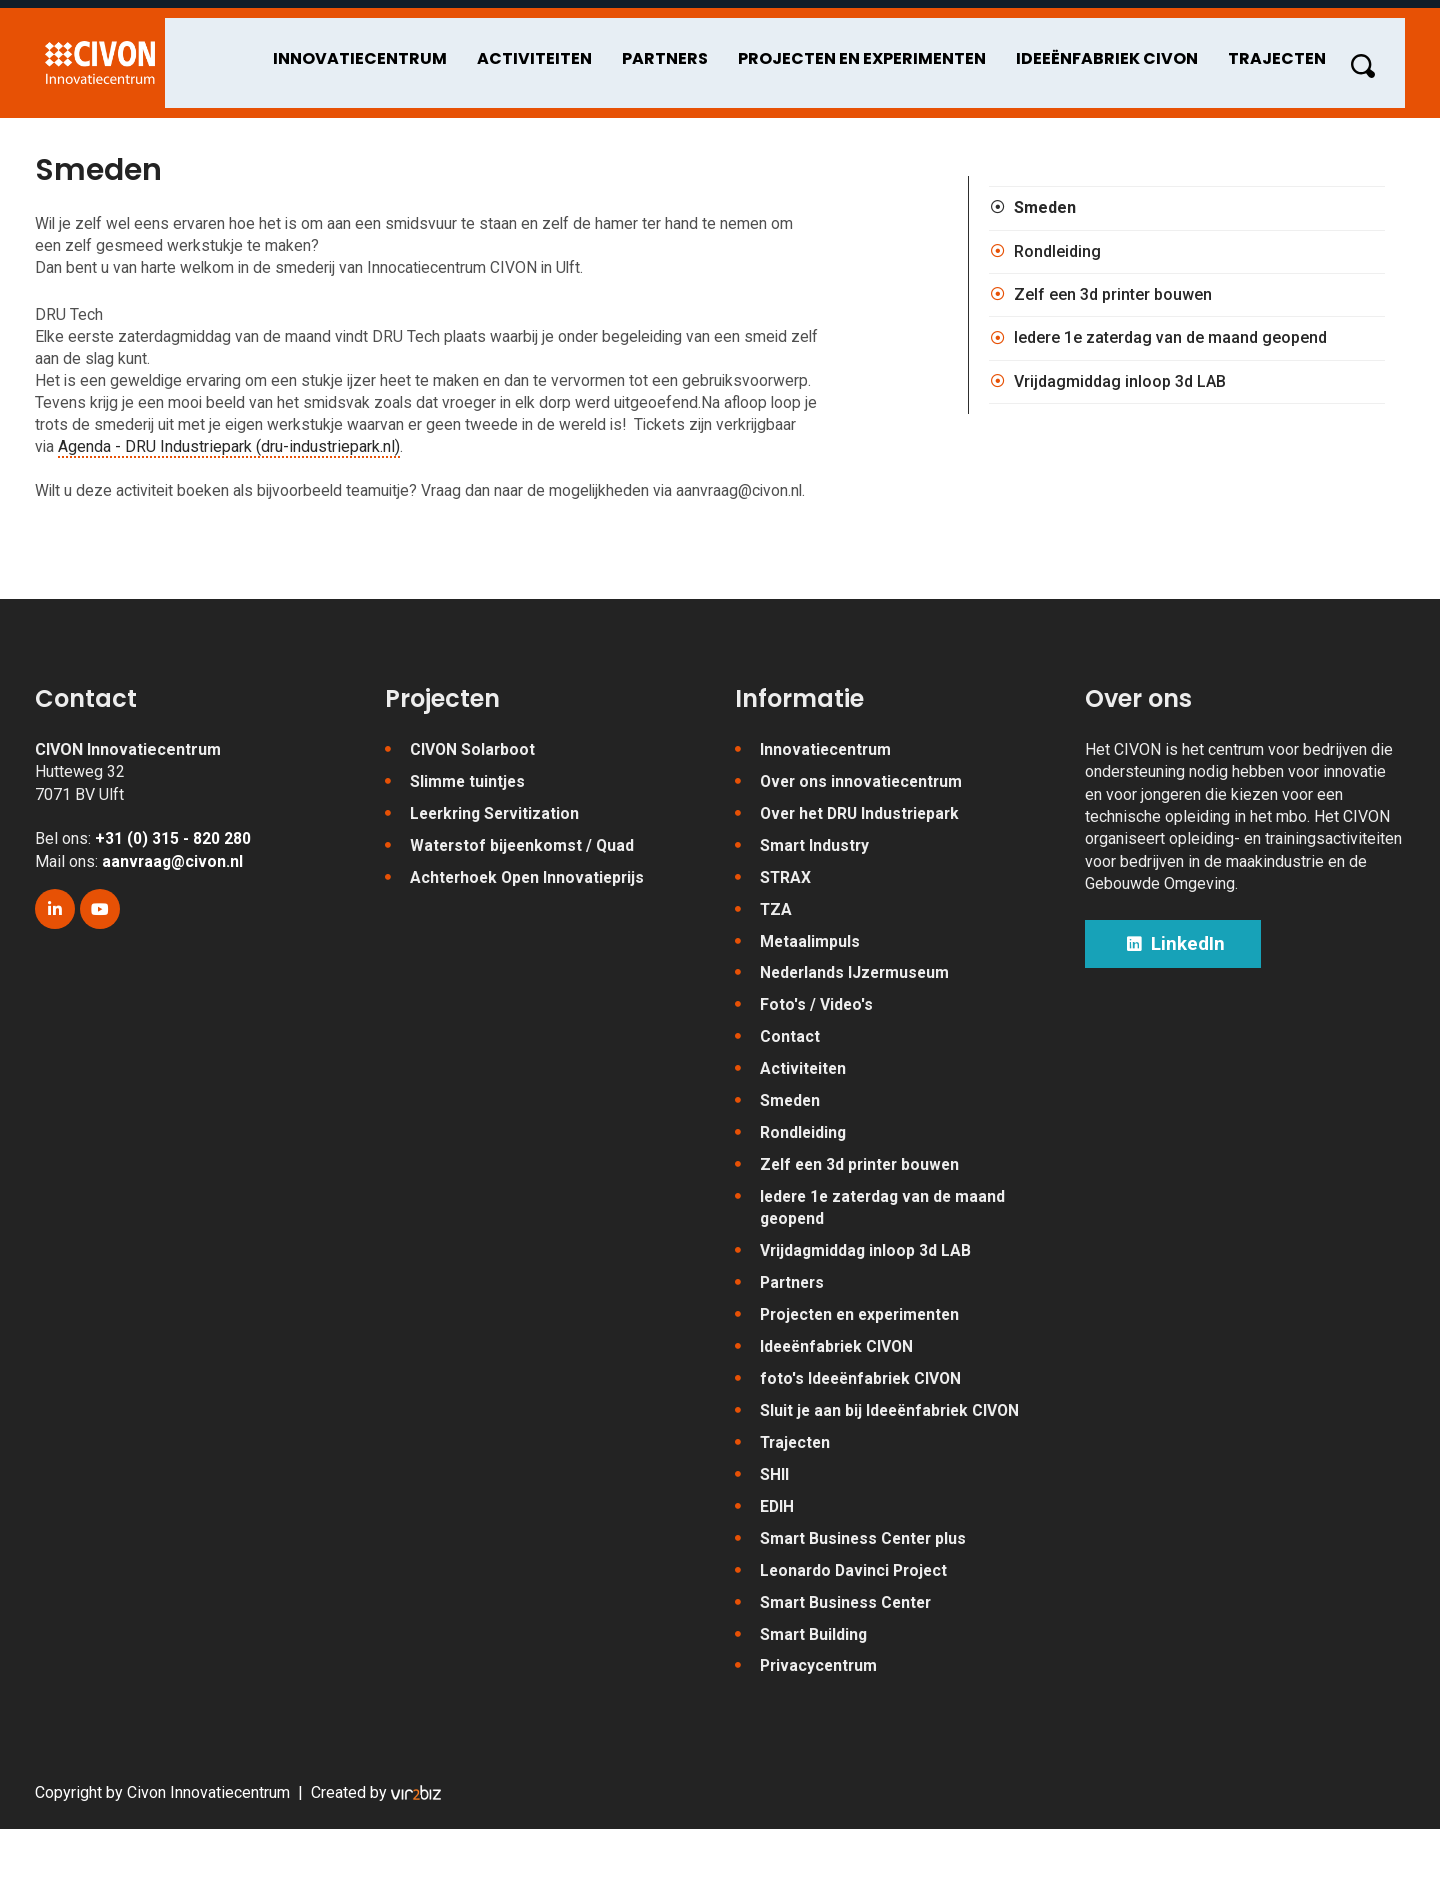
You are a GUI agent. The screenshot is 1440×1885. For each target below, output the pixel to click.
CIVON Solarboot (473, 792)
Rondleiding (1057, 258)
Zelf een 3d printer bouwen (1113, 302)
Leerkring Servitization (498, 857)
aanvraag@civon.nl (174, 904)
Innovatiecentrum (381, 50)
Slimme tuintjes (468, 825)
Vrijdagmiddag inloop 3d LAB (1120, 389)
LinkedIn (1179, 989)
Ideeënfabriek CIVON (1128, 50)
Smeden (1045, 215)
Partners (686, 50)
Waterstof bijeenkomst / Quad (524, 890)
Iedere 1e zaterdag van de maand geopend (1170, 345)
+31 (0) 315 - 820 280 (173, 882)
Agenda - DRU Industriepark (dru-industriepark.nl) (315, 458)
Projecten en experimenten (883, 50)
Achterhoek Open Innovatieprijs (530, 922)
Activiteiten (555, 50)
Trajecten (1298, 50)
